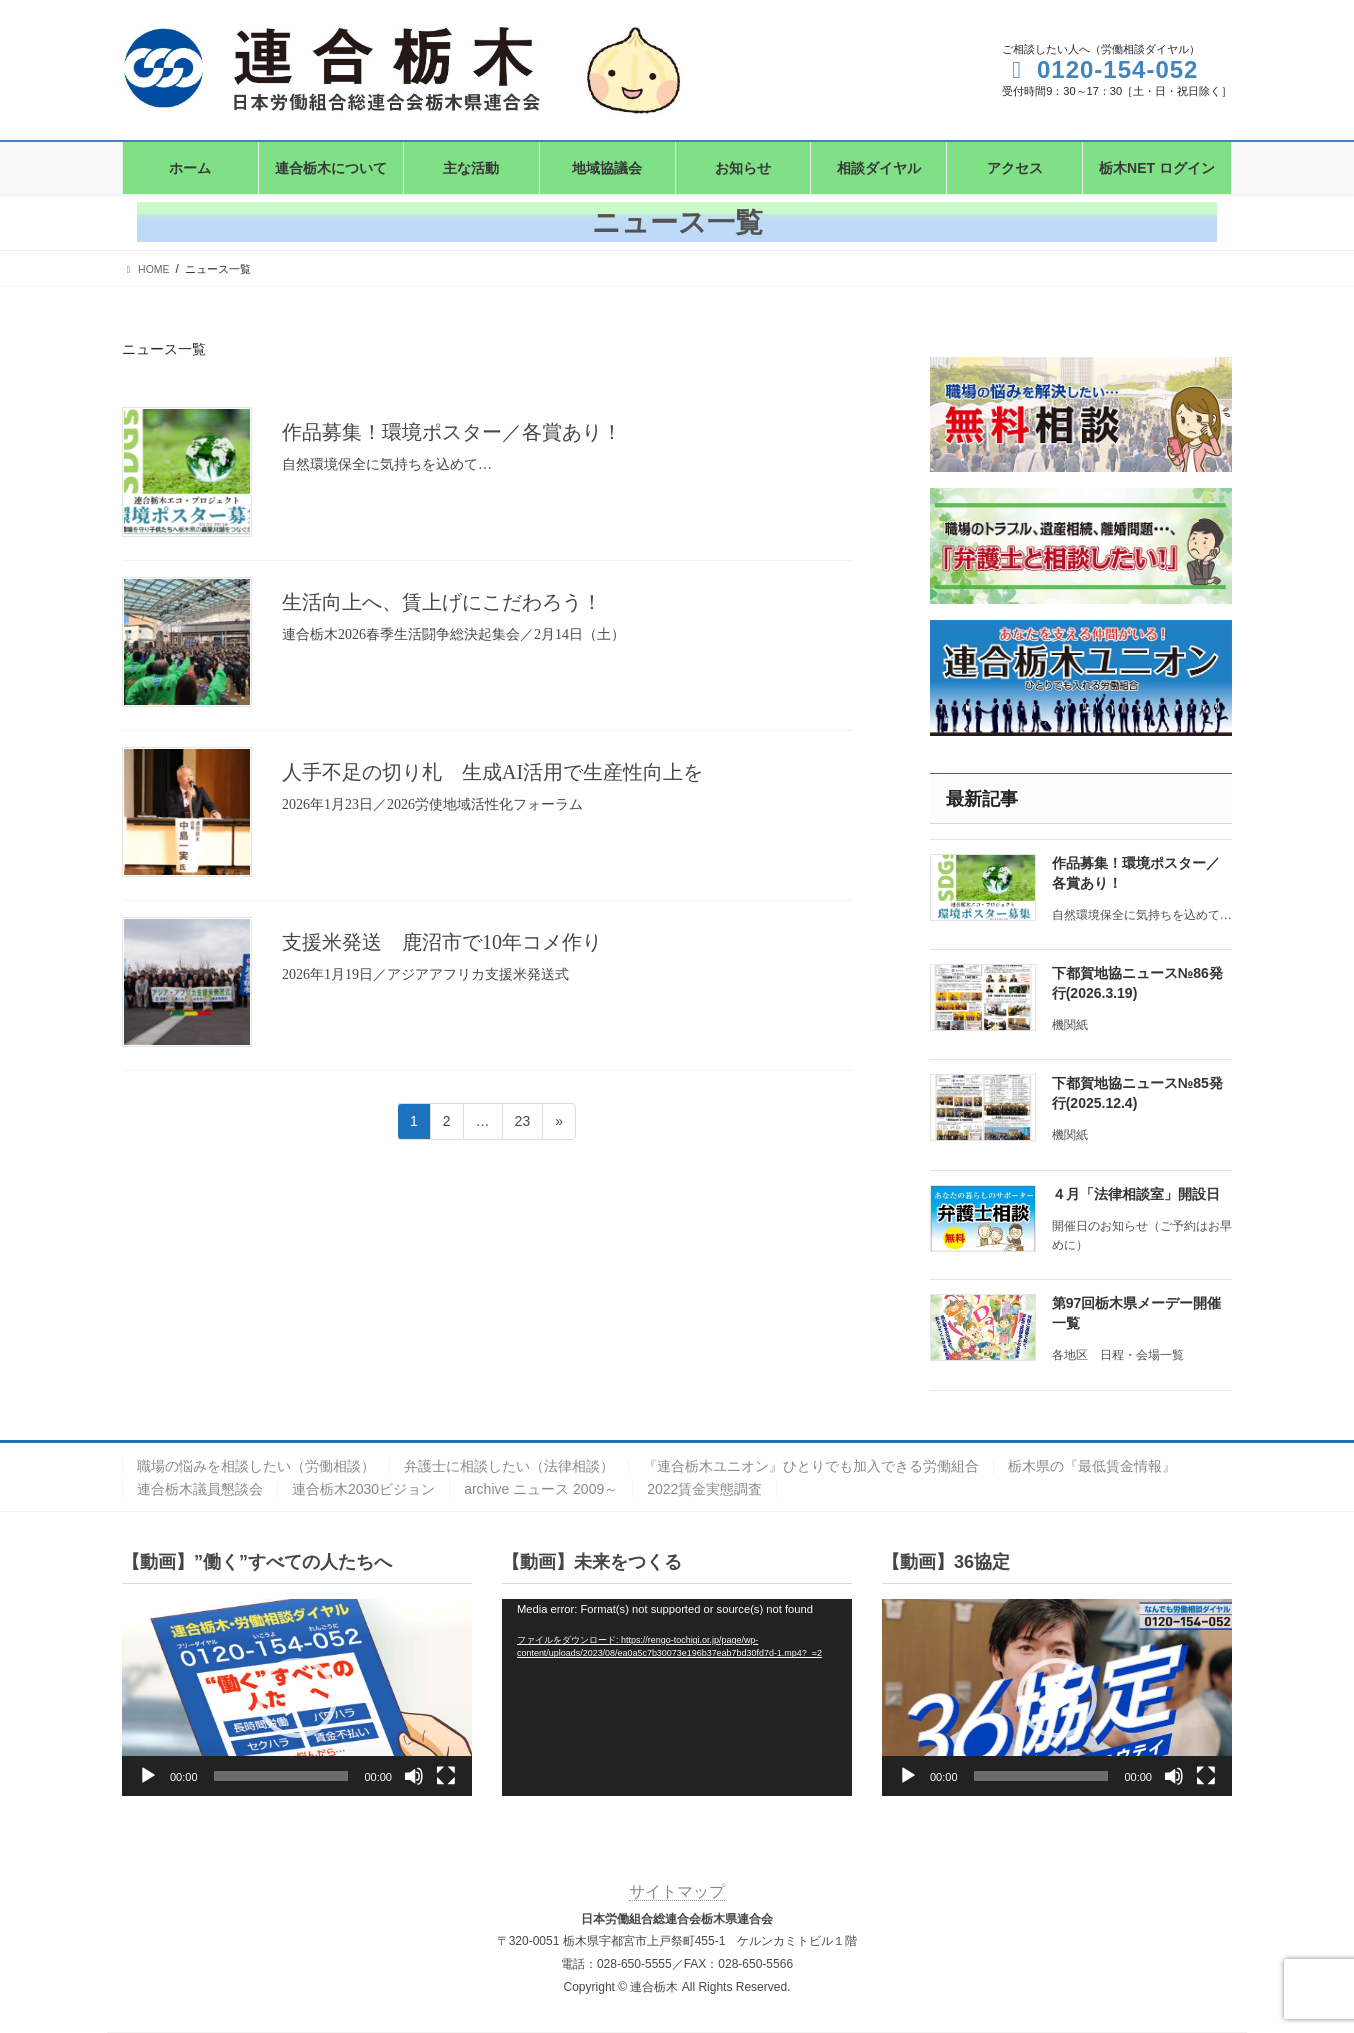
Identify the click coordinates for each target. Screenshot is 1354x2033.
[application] (297, 1697)
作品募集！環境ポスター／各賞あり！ (452, 432)
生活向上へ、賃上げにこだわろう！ (442, 602)
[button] (297, 1698)
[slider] (281, 1776)
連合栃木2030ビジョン (363, 1489)
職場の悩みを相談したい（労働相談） (256, 1466)
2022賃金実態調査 (704, 1489)
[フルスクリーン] (446, 1776)
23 (522, 1124)
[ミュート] (414, 1776)
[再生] (148, 1776)
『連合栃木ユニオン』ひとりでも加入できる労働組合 (811, 1466)
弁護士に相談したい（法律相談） (509, 1466)
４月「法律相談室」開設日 (1136, 1194)
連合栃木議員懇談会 (200, 1489)
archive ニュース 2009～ (541, 1489)
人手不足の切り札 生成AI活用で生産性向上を (492, 772)
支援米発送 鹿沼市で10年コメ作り (442, 942)
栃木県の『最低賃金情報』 (1092, 1466)
